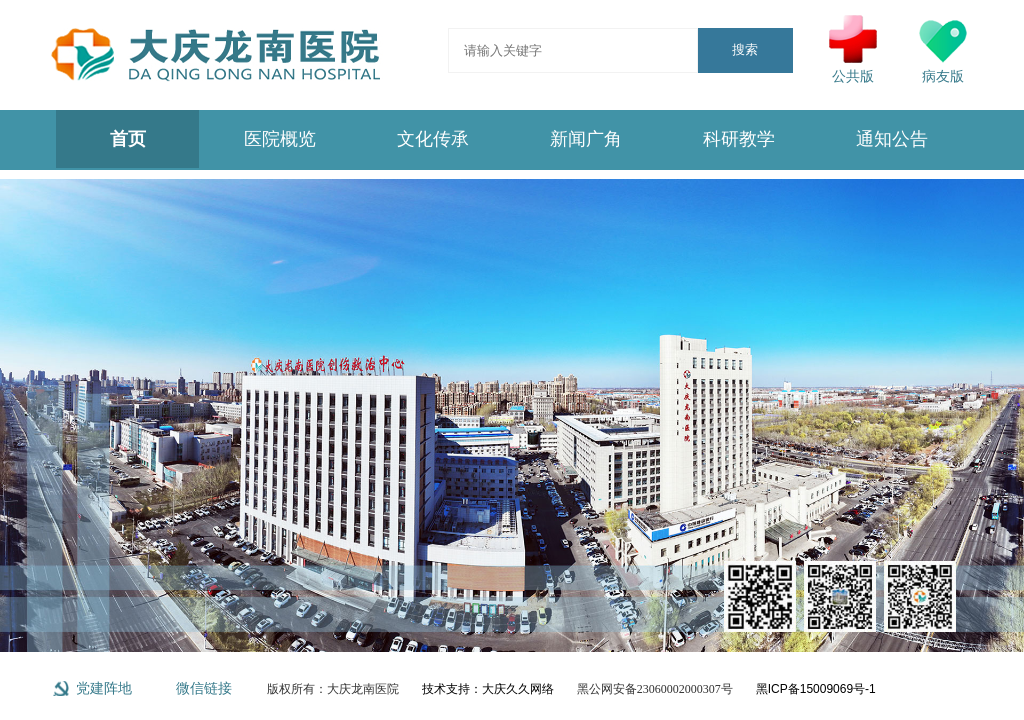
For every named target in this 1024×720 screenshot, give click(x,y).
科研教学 (739, 139)
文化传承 (433, 139)
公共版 (853, 49)
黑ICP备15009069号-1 (816, 689)
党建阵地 (104, 688)
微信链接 (204, 688)
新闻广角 (586, 139)
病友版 (943, 49)
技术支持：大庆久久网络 (488, 689)
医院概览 (280, 139)
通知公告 (892, 139)
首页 (128, 139)
